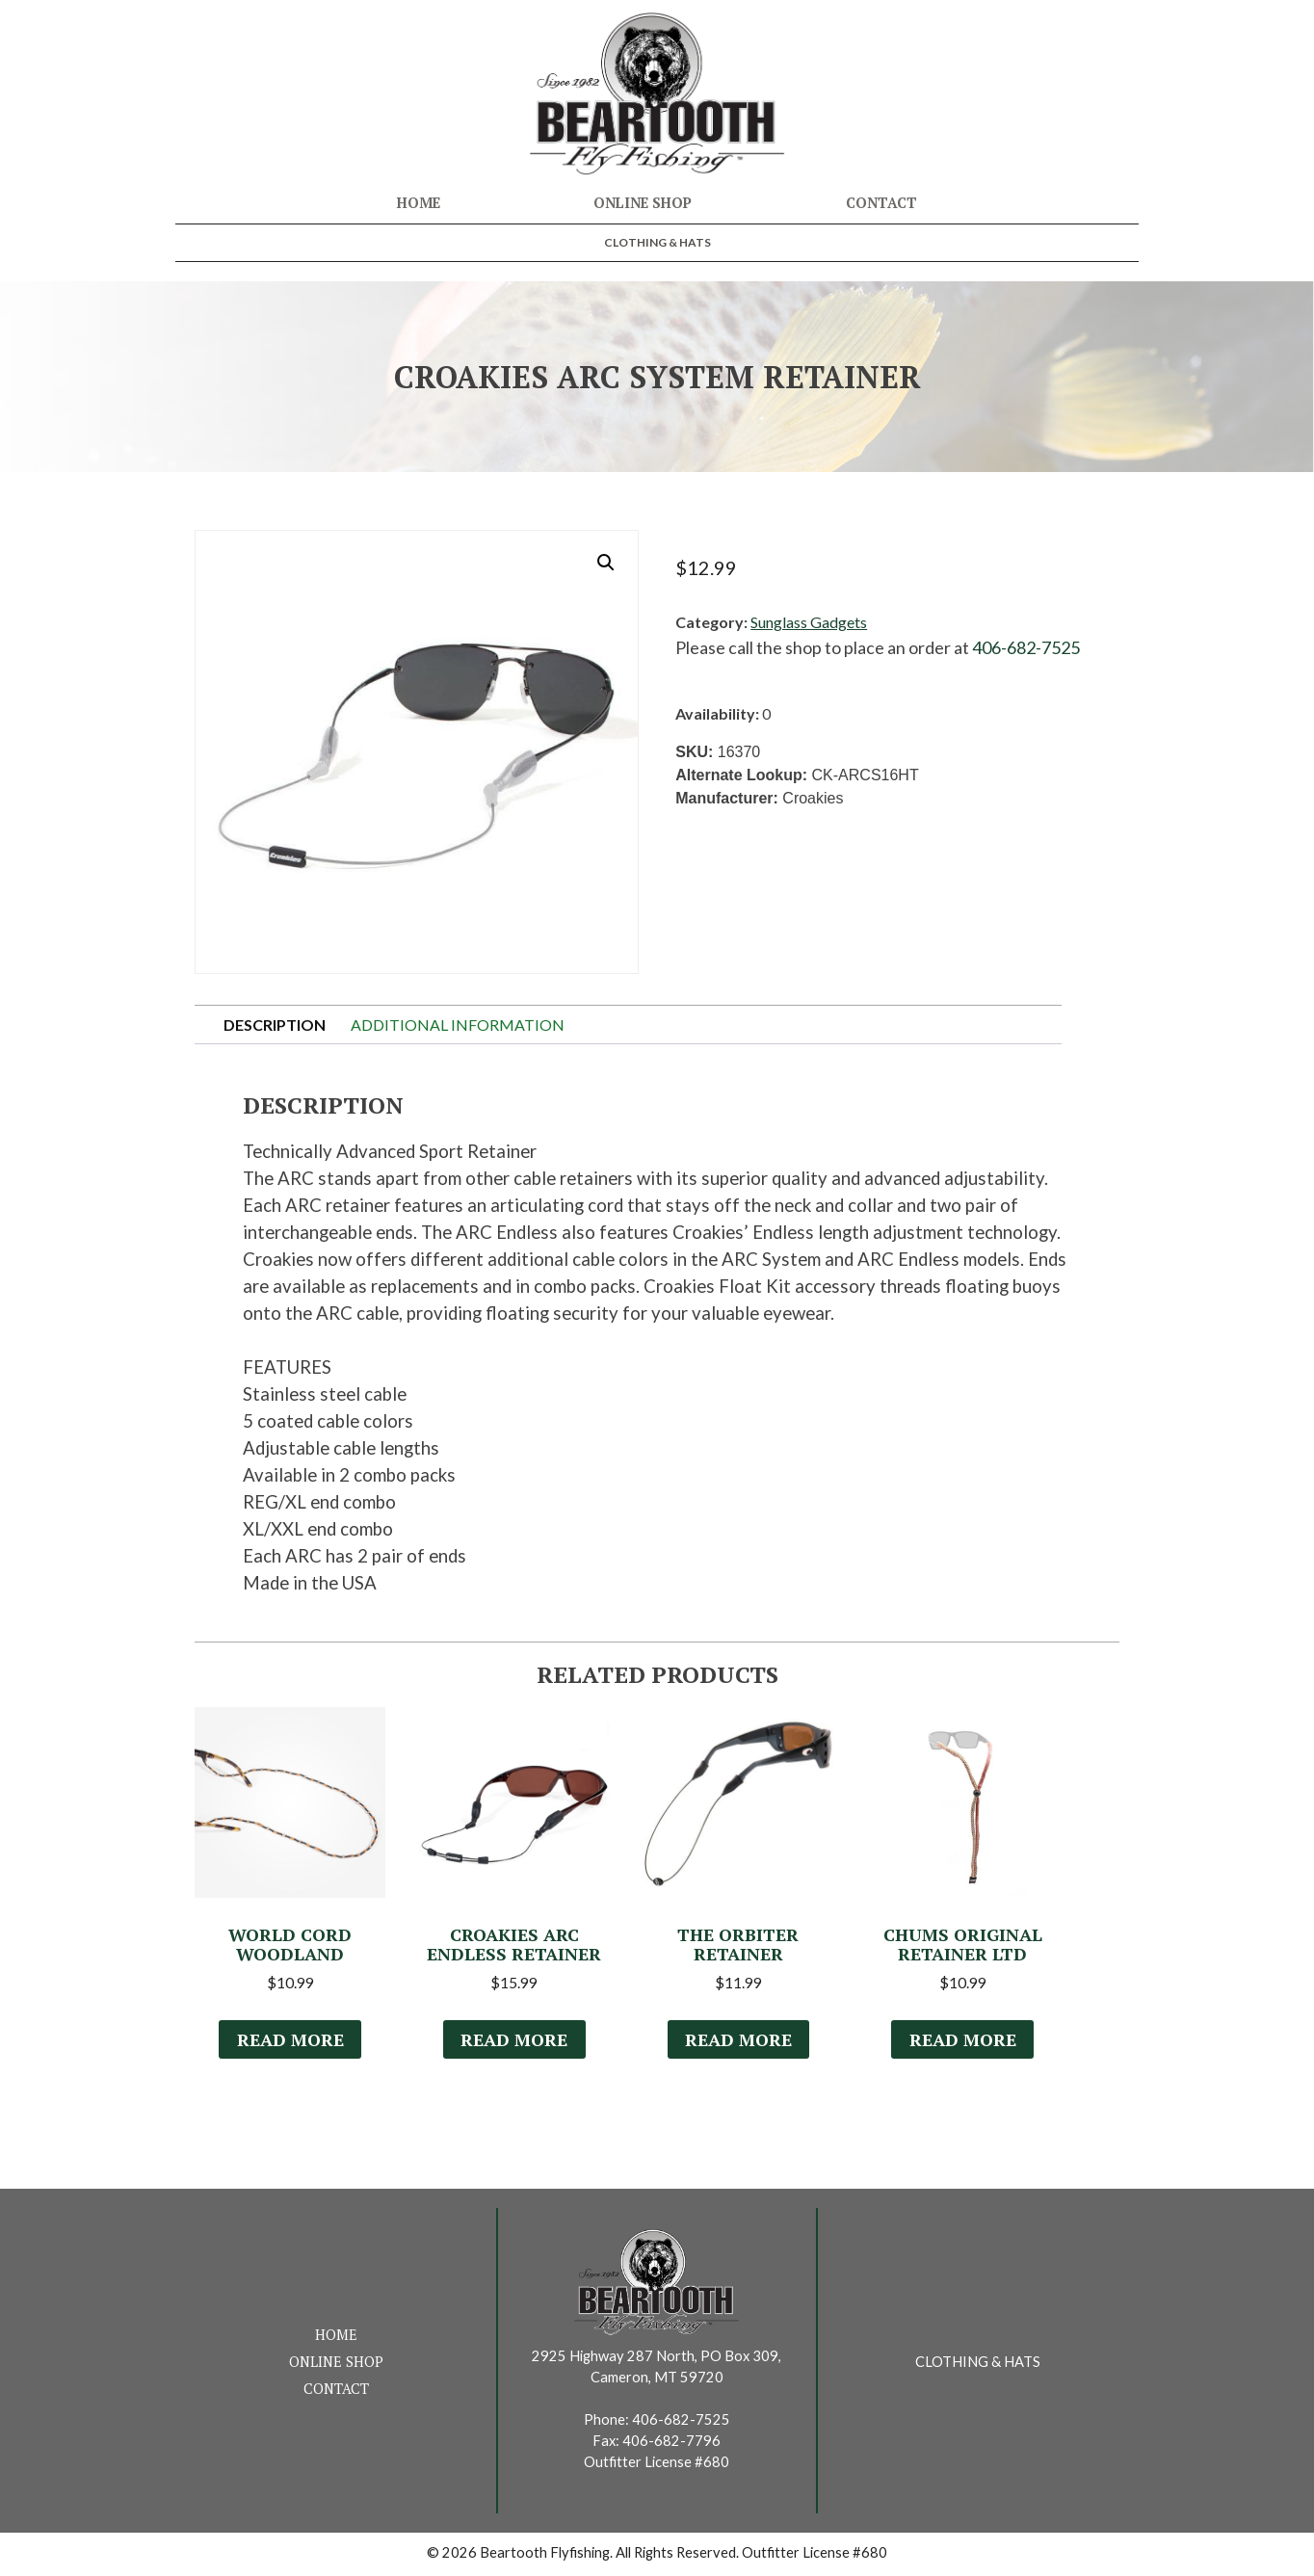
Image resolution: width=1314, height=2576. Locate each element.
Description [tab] (274, 1024)
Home (418, 203)
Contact (881, 203)
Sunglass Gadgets (808, 622)
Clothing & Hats (657, 242)
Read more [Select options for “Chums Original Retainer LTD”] (962, 2042)
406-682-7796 (671, 2443)
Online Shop (642, 203)
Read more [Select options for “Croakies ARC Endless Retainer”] (514, 2042)
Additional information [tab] (458, 1024)
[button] (606, 562)
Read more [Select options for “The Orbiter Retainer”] (738, 2042)
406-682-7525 (1026, 647)
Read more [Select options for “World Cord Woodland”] (290, 2042)
